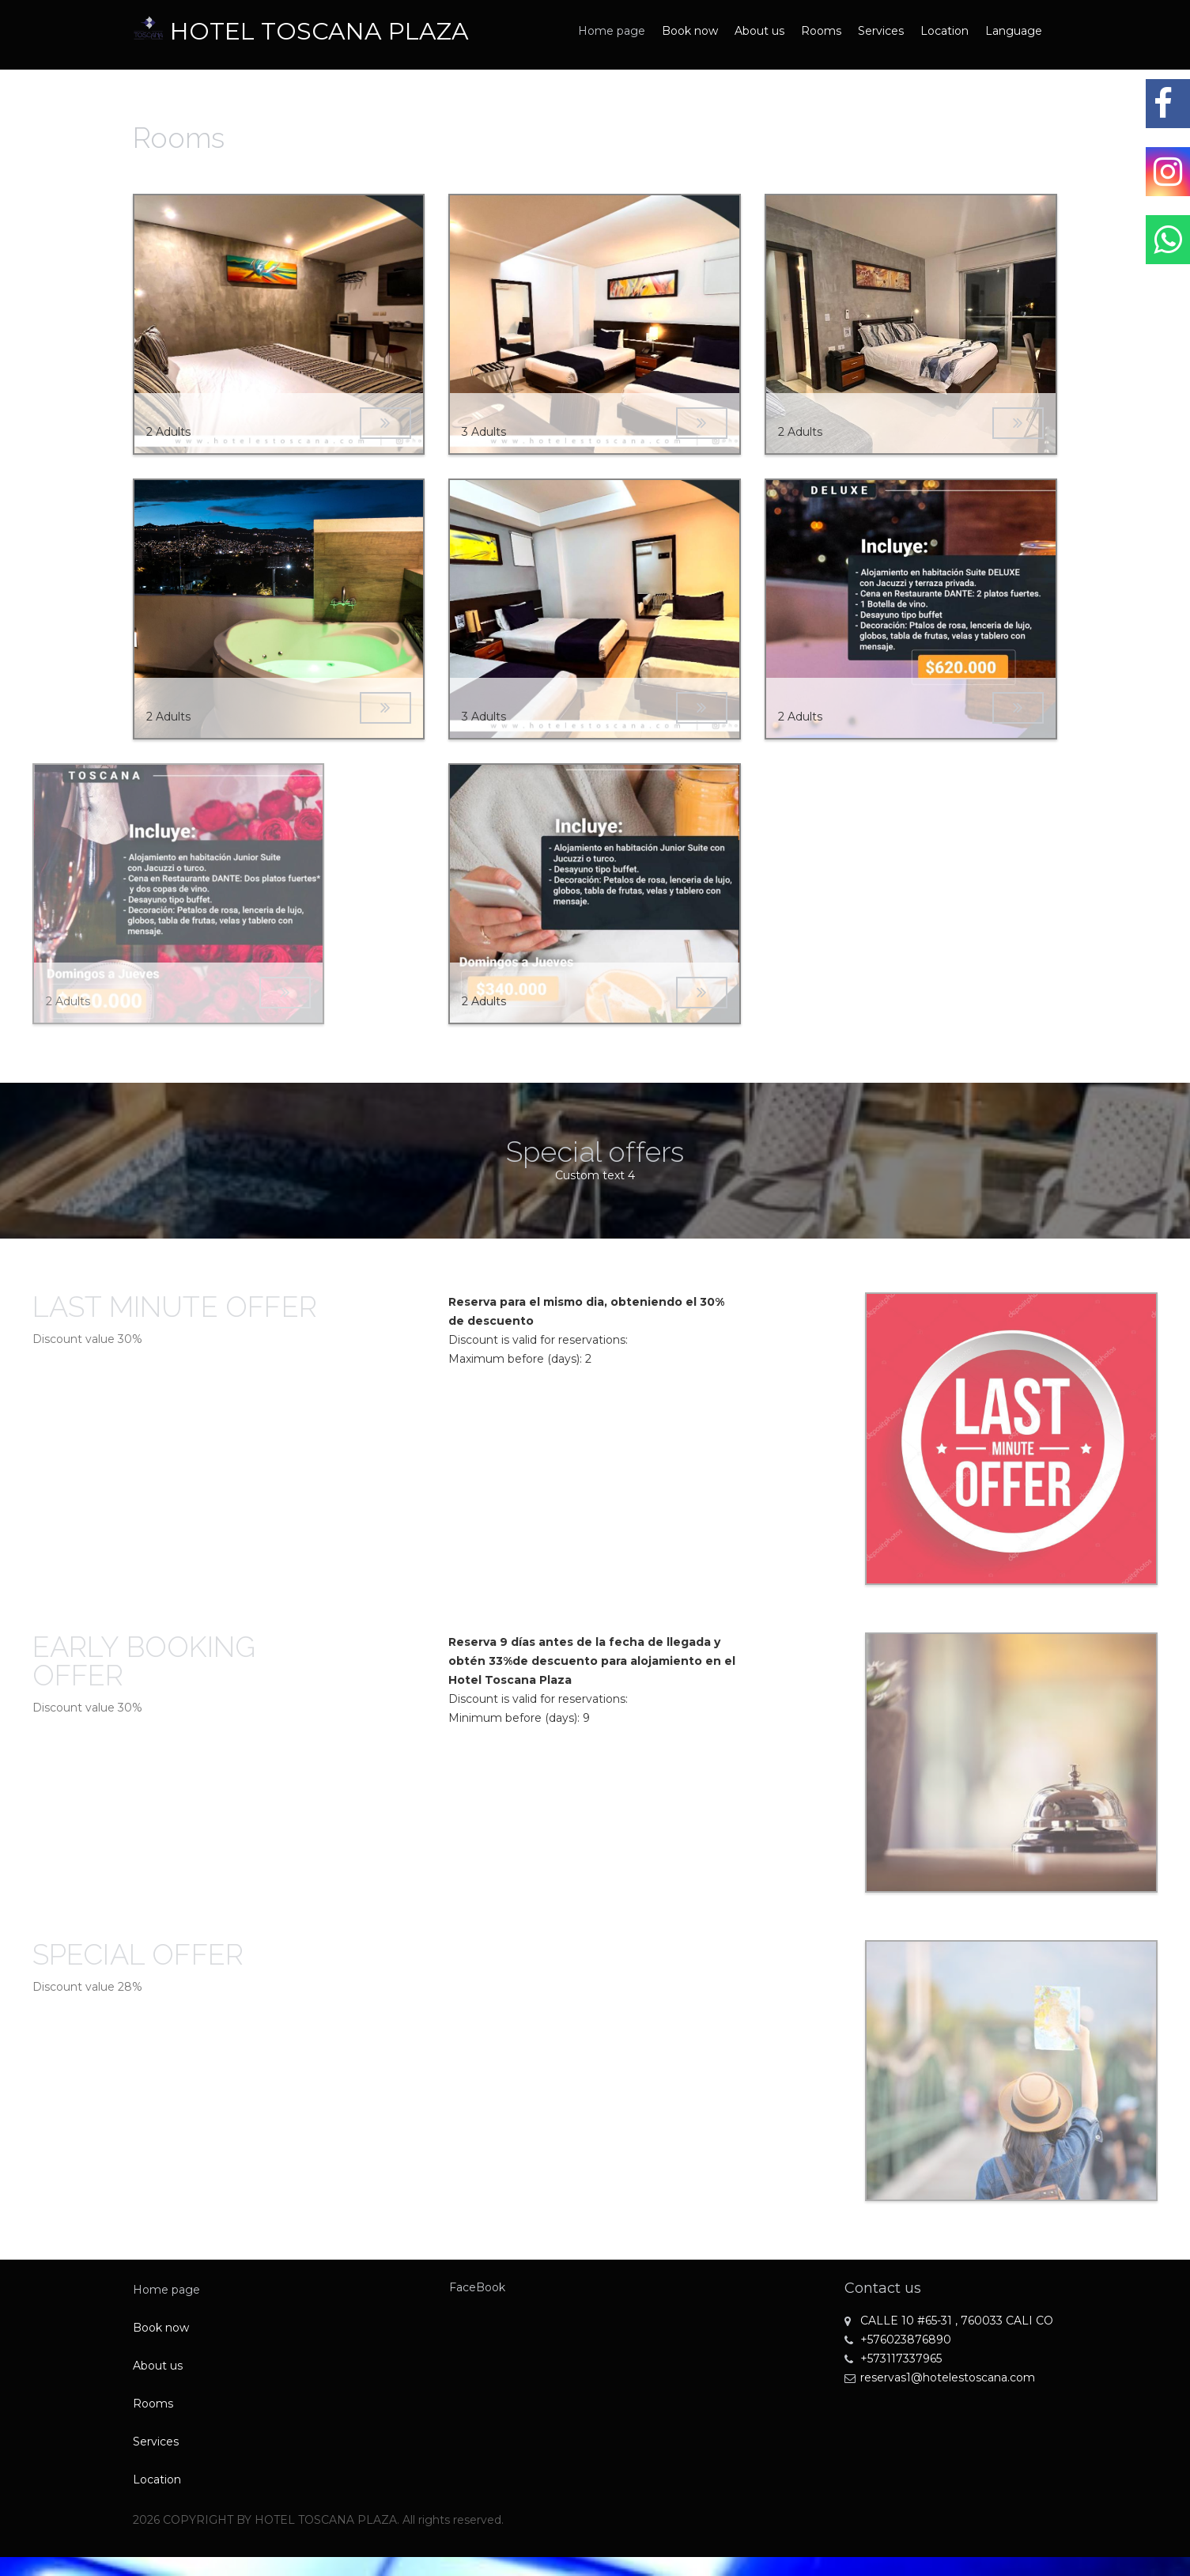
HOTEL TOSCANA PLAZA (319, 31)
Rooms (821, 31)
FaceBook (477, 2287)
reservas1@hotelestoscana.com (939, 2377)
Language (1013, 31)
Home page (611, 31)
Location (944, 31)
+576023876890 (897, 2339)
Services (881, 31)
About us (759, 31)
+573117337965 (893, 2358)
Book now (690, 31)
